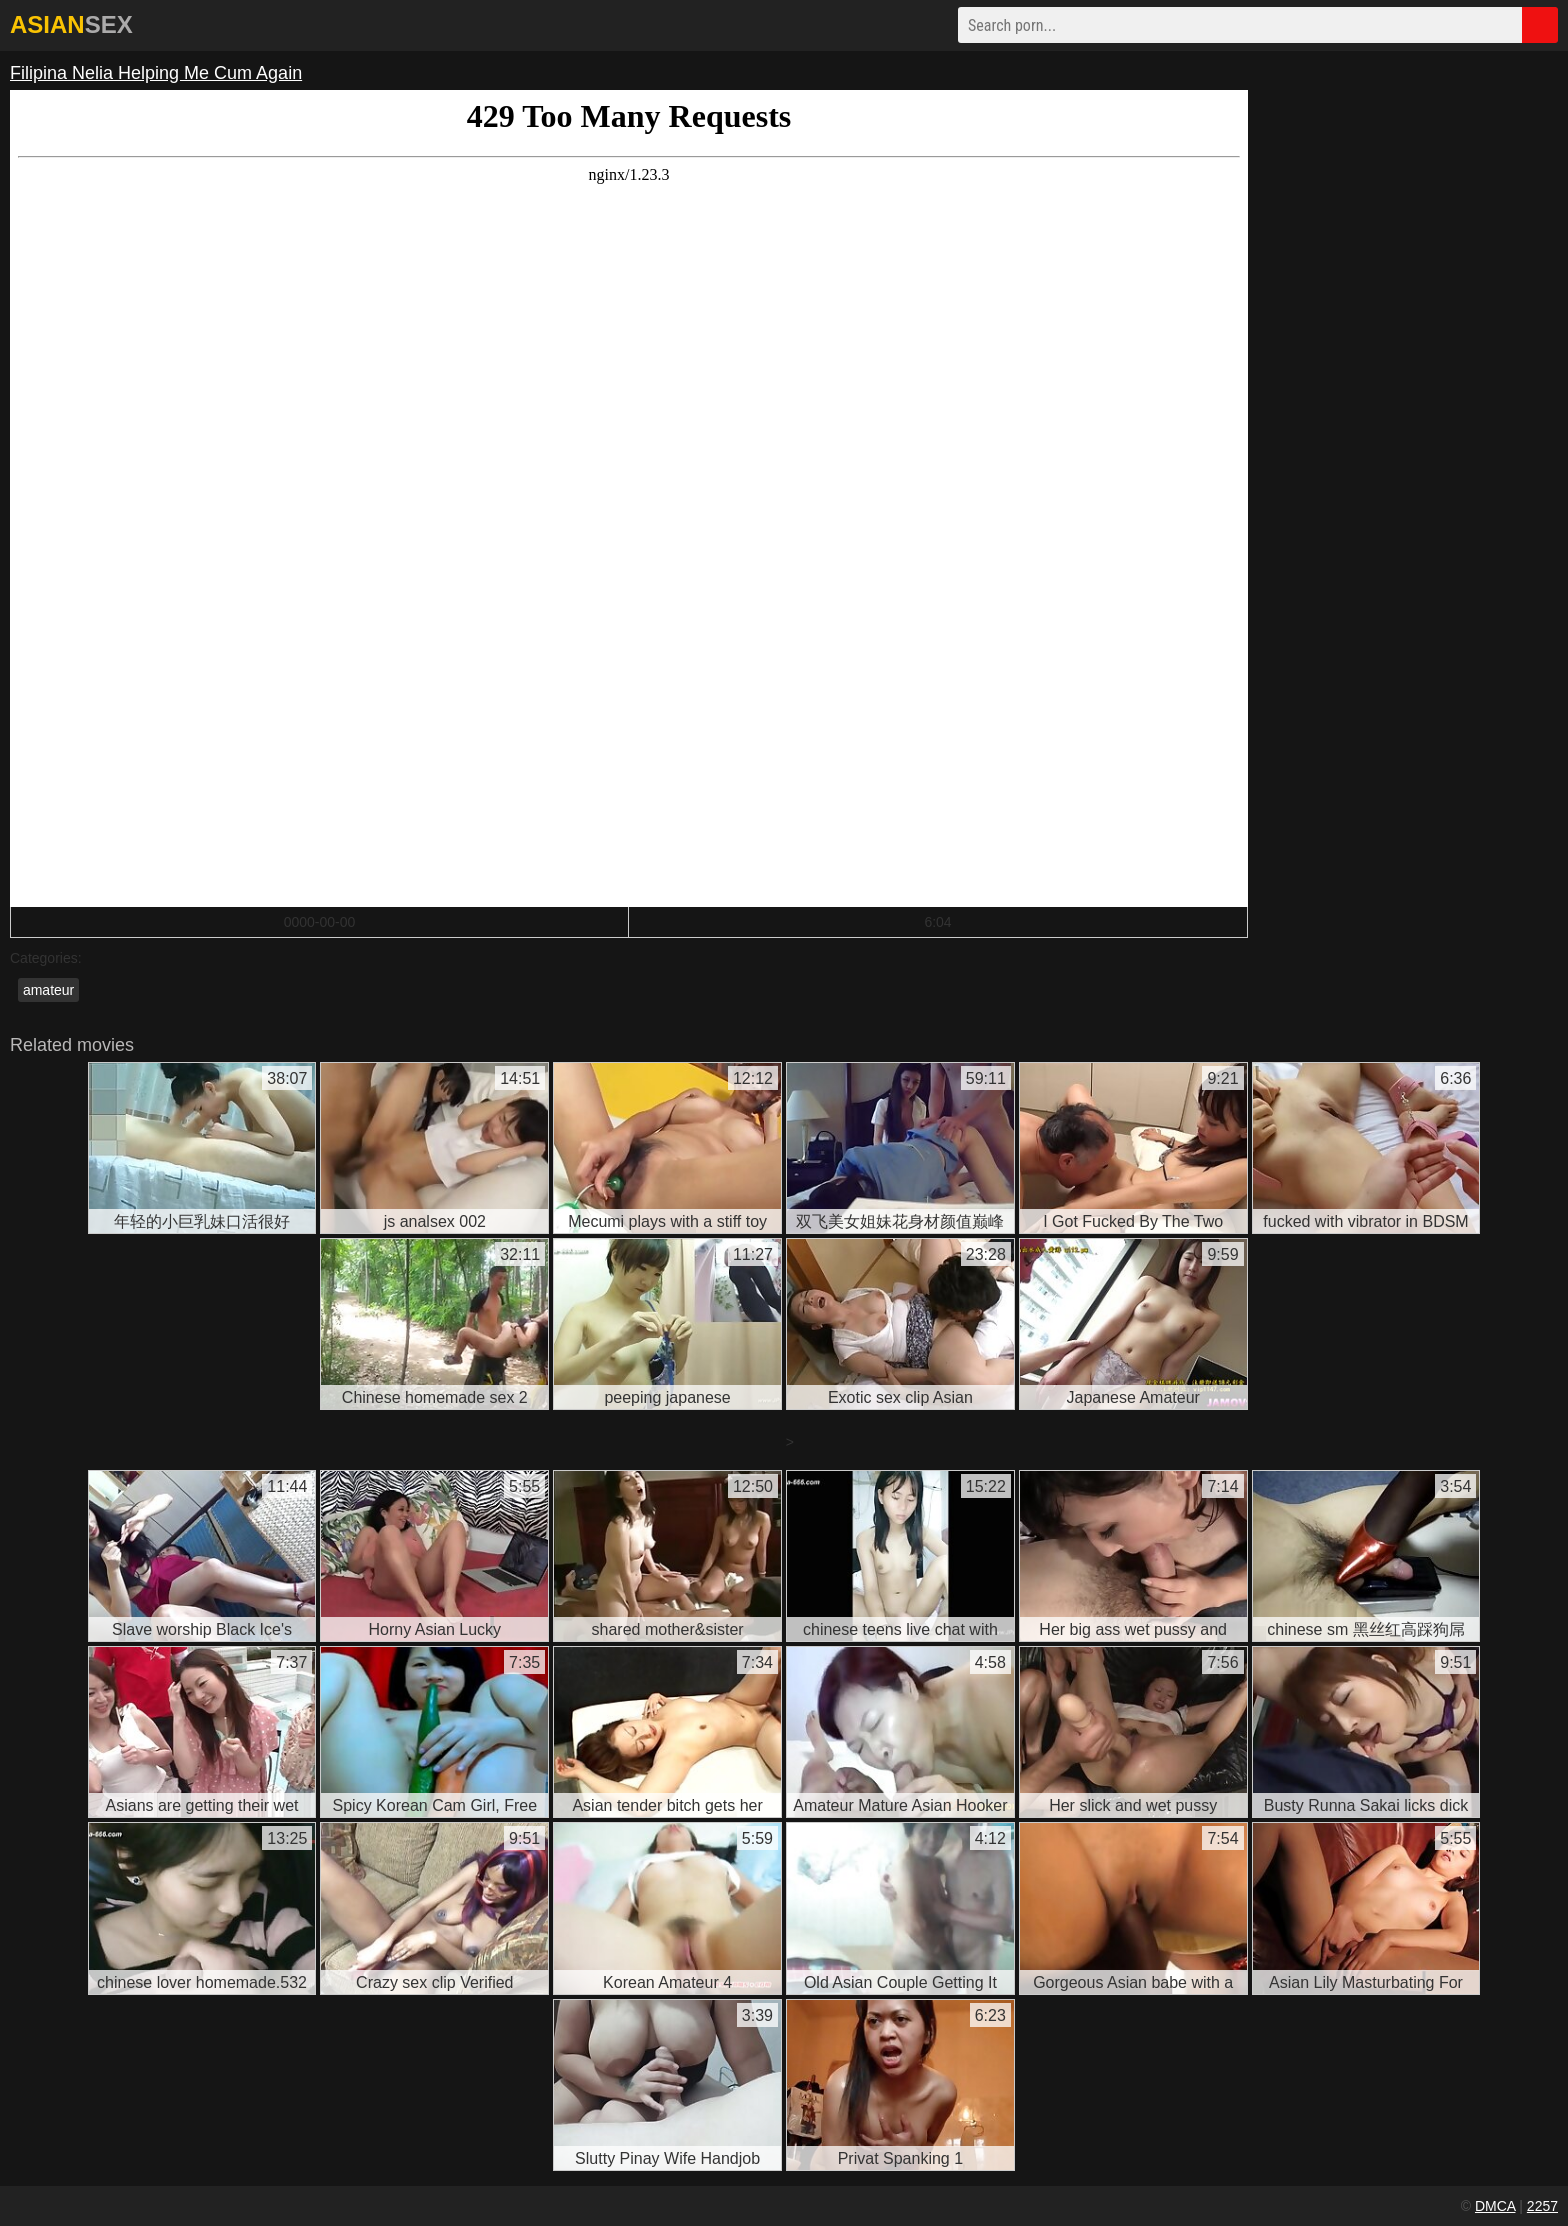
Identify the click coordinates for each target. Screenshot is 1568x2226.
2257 (1542, 2206)
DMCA (1495, 2206)
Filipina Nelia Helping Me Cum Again (156, 73)
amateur (48, 990)
